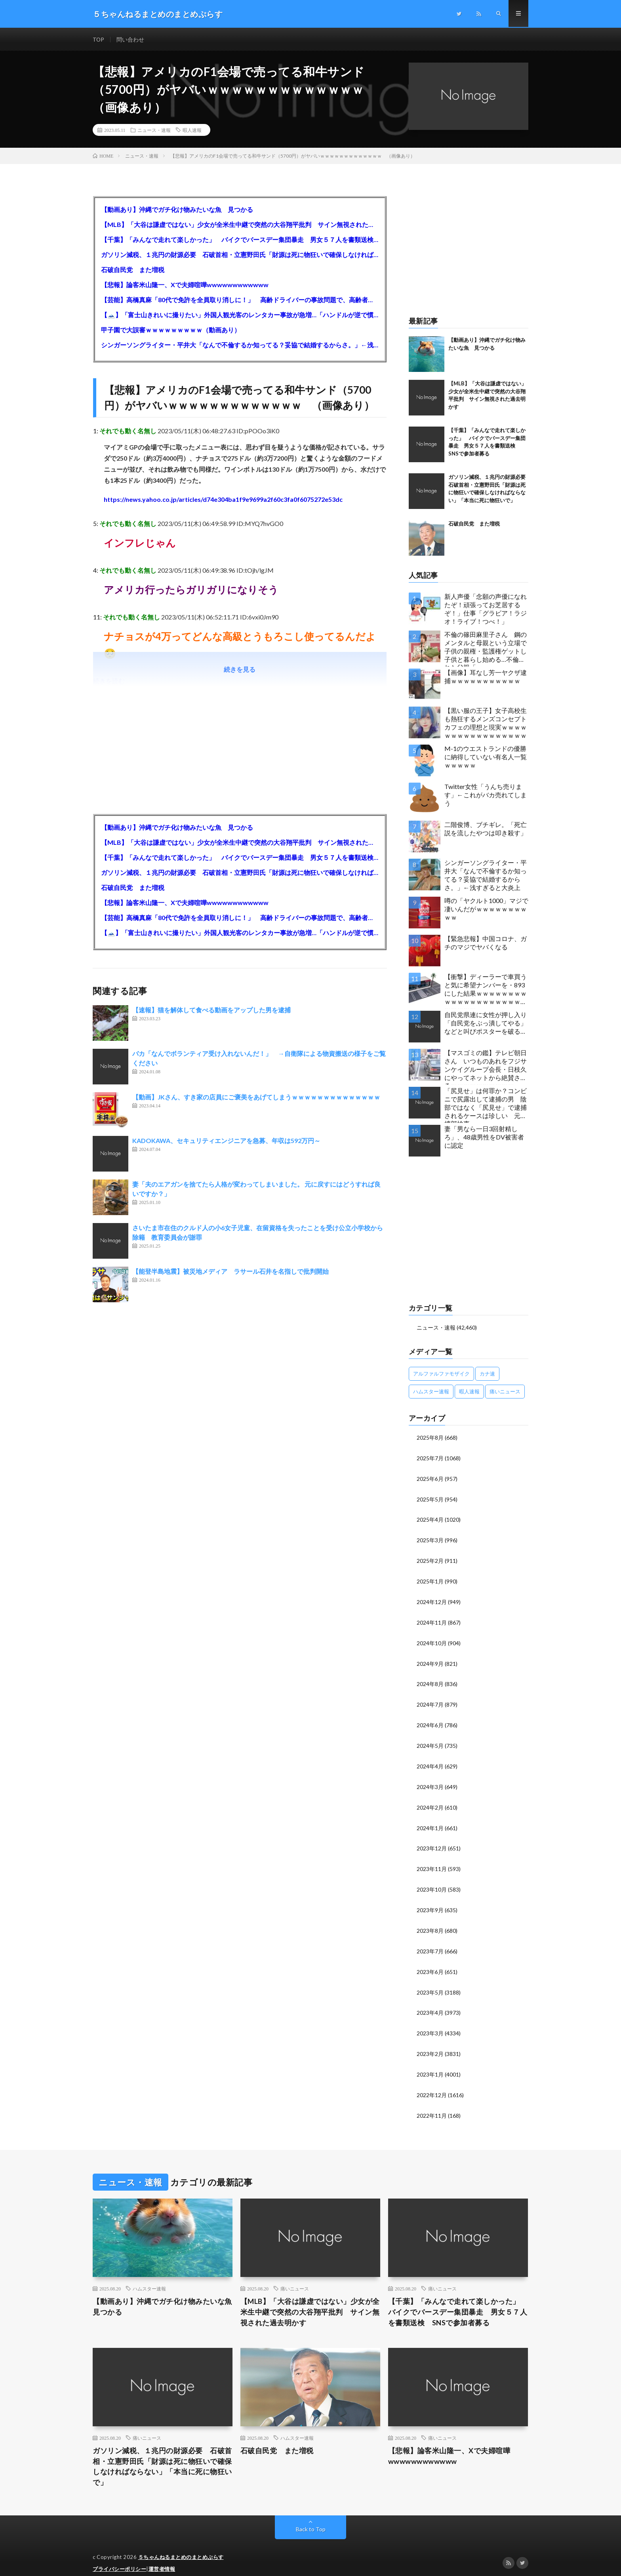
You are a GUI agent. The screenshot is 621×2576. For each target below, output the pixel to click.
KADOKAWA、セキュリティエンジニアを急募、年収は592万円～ (226, 1141)
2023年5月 (430, 1983)
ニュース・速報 (154, 130)
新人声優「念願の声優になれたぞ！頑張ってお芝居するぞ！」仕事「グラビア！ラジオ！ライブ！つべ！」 (485, 609)
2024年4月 (430, 1761)
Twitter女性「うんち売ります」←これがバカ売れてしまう (485, 795)
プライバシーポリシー (119, 2558)
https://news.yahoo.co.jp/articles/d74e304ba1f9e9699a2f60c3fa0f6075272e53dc (223, 500)
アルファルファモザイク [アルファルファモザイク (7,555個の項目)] (441, 1374)
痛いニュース (294, 2277)
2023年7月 (430, 1943)
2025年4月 (430, 1518)
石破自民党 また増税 (132, 270)
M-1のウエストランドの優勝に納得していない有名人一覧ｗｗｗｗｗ (485, 757)
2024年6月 (430, 1720)
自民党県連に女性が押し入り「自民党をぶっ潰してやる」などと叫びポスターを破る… (485, 1024)
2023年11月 (432, 1862)
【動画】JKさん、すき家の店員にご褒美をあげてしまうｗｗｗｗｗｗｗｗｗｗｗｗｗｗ (256, 1097)
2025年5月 (430, 1498)
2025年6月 (430, 1478)
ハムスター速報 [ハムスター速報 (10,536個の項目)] (431, 1392)
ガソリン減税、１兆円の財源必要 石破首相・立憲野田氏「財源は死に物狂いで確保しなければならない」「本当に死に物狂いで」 (240, 255)
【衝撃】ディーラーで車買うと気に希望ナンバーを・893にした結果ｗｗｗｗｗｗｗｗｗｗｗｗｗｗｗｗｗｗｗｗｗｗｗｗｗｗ (485, 992)
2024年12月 (432, 1599)
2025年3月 (430, 1539)
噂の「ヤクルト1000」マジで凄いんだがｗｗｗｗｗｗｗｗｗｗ (486, 909)
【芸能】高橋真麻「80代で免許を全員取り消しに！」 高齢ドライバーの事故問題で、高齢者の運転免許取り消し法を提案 (240, 300)
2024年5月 (430, 1741)
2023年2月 (430, 2044)
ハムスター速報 (149, 2277)
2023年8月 (430, 1922)
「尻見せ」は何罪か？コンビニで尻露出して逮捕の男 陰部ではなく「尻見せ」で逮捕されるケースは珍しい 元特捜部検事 (485, 1106)
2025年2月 (430, 1559)
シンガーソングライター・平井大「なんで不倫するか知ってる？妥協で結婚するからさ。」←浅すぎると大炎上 (240, 345)
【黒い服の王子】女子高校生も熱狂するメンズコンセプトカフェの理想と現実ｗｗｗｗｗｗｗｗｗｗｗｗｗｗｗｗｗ (485, 723)
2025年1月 (430, 1579)
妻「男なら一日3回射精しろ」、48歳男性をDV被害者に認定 (484, 1138)
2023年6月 (430, 1963)
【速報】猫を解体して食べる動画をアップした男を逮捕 (211, 1010)
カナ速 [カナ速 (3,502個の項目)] (487, 1374)
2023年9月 (430, 1902)
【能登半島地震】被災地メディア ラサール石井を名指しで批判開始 (230, 1272)
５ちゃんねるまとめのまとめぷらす (181, 2546)
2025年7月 (430, 1458)
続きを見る (239, 670)
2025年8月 (430, 1438)
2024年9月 (430, 1660)
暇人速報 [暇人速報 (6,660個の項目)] (469, 1392)
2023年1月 (430, 2064)
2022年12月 (432, 2084)
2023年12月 (432, 1842)
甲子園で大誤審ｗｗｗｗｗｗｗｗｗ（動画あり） (170, 330)
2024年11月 (432, 1619)
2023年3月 (430, 2023)
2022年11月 (432, 2104)
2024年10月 (432, 1640)
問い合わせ (131, 39)
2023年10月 (432, 1882)
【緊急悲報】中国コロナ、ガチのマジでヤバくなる (485, 943)
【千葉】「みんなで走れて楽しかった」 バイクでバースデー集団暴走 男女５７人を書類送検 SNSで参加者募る (240, 240)
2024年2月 (430, 1801)
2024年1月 (430, 1821)
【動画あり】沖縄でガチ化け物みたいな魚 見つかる (177, 210)
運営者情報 (162, 2558)
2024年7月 (430, 1700)
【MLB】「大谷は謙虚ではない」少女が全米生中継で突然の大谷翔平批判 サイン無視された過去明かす (240, 225)
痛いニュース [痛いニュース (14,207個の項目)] (505, 1392)
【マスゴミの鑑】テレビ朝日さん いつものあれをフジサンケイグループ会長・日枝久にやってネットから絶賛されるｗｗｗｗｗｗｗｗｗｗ (485, 1068)
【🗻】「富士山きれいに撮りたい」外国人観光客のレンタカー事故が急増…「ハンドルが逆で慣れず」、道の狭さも (240, 315)
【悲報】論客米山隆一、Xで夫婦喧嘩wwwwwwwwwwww (185, 285)
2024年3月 (430, 1781)
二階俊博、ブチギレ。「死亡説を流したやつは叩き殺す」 (485, 829)
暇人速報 (192, 130)
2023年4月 (430, 2003)
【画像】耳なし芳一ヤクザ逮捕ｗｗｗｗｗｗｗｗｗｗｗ (485, 677)
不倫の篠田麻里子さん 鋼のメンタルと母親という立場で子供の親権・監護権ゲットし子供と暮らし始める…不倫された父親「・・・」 (485, 649)
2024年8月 (430, 1680)
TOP (99, 39)
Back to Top (311, 2518)
